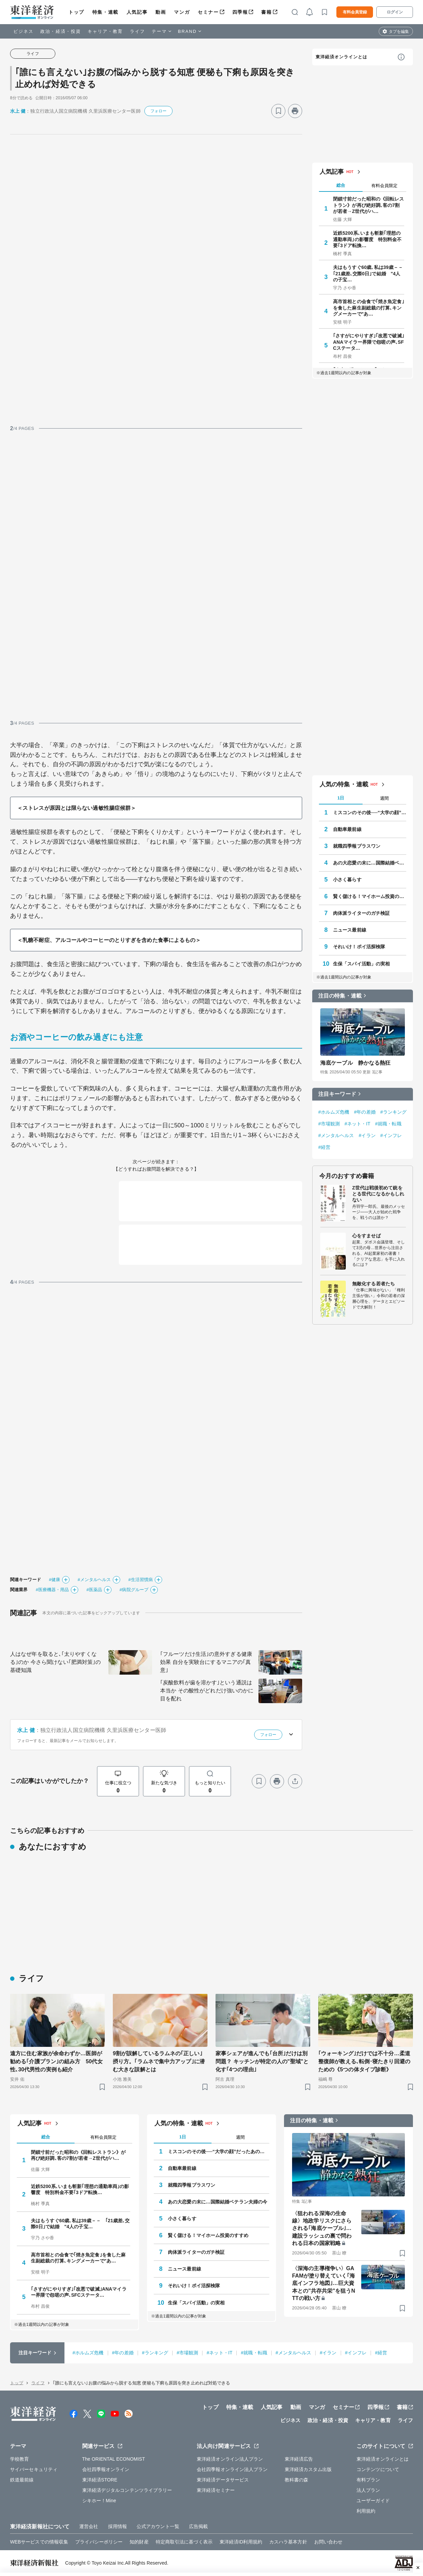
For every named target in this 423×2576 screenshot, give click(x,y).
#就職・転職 (388, 1123)
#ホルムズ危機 (333, 1112)
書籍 (266, 12)
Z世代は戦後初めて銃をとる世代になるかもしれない (378, 1193)
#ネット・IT (357, 1123)
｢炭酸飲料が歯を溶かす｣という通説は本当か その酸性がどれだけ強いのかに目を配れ (206, 1690)
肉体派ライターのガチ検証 (361, 913)
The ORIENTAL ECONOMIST (113, 2459)
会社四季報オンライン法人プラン (232, 2469)
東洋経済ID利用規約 (241, 2541)
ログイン (395, 12)
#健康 (54, 1579)
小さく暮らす (347, 879)
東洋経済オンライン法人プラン (230, 2459)
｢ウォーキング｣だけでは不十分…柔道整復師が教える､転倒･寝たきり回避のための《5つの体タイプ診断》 (364, 2061)
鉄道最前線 (22, 2479)
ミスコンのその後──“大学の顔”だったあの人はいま (369, 812)
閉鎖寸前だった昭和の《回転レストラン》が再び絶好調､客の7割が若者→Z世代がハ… (368, 205)
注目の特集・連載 (340, 996)
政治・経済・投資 (60, 31)
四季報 (240, 12)
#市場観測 (329, 1123)
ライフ (137, 31)
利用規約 (366, 2511)
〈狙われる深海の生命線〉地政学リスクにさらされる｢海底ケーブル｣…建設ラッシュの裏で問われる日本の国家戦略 (321, 2228)
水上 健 (18, 111)
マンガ (182, 12)
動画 (160, 12)
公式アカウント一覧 (158, 2526)
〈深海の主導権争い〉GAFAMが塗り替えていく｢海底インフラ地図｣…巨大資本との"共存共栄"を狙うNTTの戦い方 (323, 2283)
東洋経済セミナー (216, 2490)
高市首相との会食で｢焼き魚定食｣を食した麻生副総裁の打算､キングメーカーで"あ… (368, 307)
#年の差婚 (365, 1112)
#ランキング (393, 1112)
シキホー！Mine (99, 2500)
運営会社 (88, 2526)
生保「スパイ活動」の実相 (361, 963)
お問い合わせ (328, 2541)
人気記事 (137, 12)
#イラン (367, 1135)
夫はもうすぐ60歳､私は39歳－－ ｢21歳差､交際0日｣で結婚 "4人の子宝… (368, 273)
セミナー (208, 12)
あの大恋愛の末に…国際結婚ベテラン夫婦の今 (369, 862)
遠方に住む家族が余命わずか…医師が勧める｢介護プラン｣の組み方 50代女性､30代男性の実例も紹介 (56, 2061)
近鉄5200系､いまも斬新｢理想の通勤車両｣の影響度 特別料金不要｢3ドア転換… (367, 239)
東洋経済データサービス (223, 2479)
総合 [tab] (340, 185)
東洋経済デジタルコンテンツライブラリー (127, 2490)
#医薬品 (94, 1589)
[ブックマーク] (278, 111)
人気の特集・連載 (344, 784)
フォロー (158, 111)
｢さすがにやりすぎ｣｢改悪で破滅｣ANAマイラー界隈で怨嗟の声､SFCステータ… (368, 341)
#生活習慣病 (140, 1579)
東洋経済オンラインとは (341, 56)
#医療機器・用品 (52, 1589)
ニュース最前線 (349, 930)
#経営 (324, 1147)
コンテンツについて (378, 2469)
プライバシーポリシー (99, 2541)
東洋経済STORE (99, 2479)
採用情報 (117, 2526)
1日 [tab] (340, 797)
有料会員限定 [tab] (384, 185)
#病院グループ (134, 1589)
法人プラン (368, 2490)
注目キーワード (337, 1094)
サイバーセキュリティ (33, 2469)
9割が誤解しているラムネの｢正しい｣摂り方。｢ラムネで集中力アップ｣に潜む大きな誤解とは (159, 2061)
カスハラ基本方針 (288, 2541)
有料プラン (368, 2479)
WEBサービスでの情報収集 (39, 2541)
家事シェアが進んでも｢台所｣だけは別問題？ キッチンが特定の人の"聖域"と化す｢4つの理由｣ (262, 2061)
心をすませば (366, 1235)
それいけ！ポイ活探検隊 (359, 946)
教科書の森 (297, 2479)
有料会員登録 (355, 12)
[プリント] (295, 111)
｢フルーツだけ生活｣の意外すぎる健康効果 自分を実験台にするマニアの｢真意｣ (206, 1662)
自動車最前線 (347, 829)
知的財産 (139, 2541)
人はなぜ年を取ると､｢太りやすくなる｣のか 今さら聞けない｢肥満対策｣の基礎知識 (55, 1662)
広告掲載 (198, 2526)
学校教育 (19, 2459)
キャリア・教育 (105, 31)
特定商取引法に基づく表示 (184, 2541)
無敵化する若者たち (373, 1283)
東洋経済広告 (299, 2459)
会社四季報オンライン (106, 2469)
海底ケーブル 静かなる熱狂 (355, 1063)
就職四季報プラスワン (356, 846)
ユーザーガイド (373, 2500)
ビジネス (23, 31)
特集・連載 (105, 12)
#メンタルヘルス (94, 1579)
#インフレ (391, 1135)
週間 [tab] (384, 798)
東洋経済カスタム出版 (308, 2469)
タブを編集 (399, 31)
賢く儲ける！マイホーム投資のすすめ (369, 896)
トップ (76, 12)
